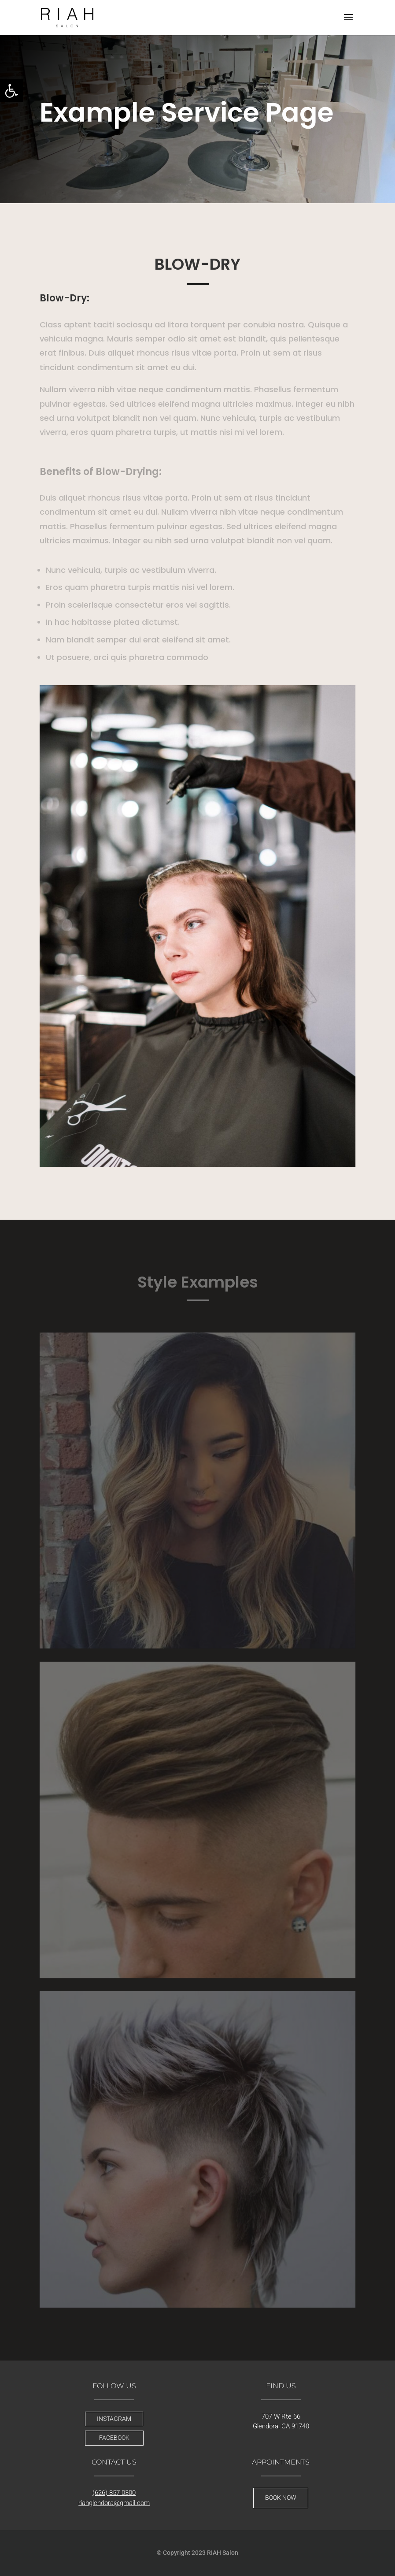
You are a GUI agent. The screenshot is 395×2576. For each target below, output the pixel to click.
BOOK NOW (280, 2497)
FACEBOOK (114, 2437)
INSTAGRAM (114, 2418)
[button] (11, 90)
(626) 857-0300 (114, 2493)
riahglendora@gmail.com (114, 2503)
